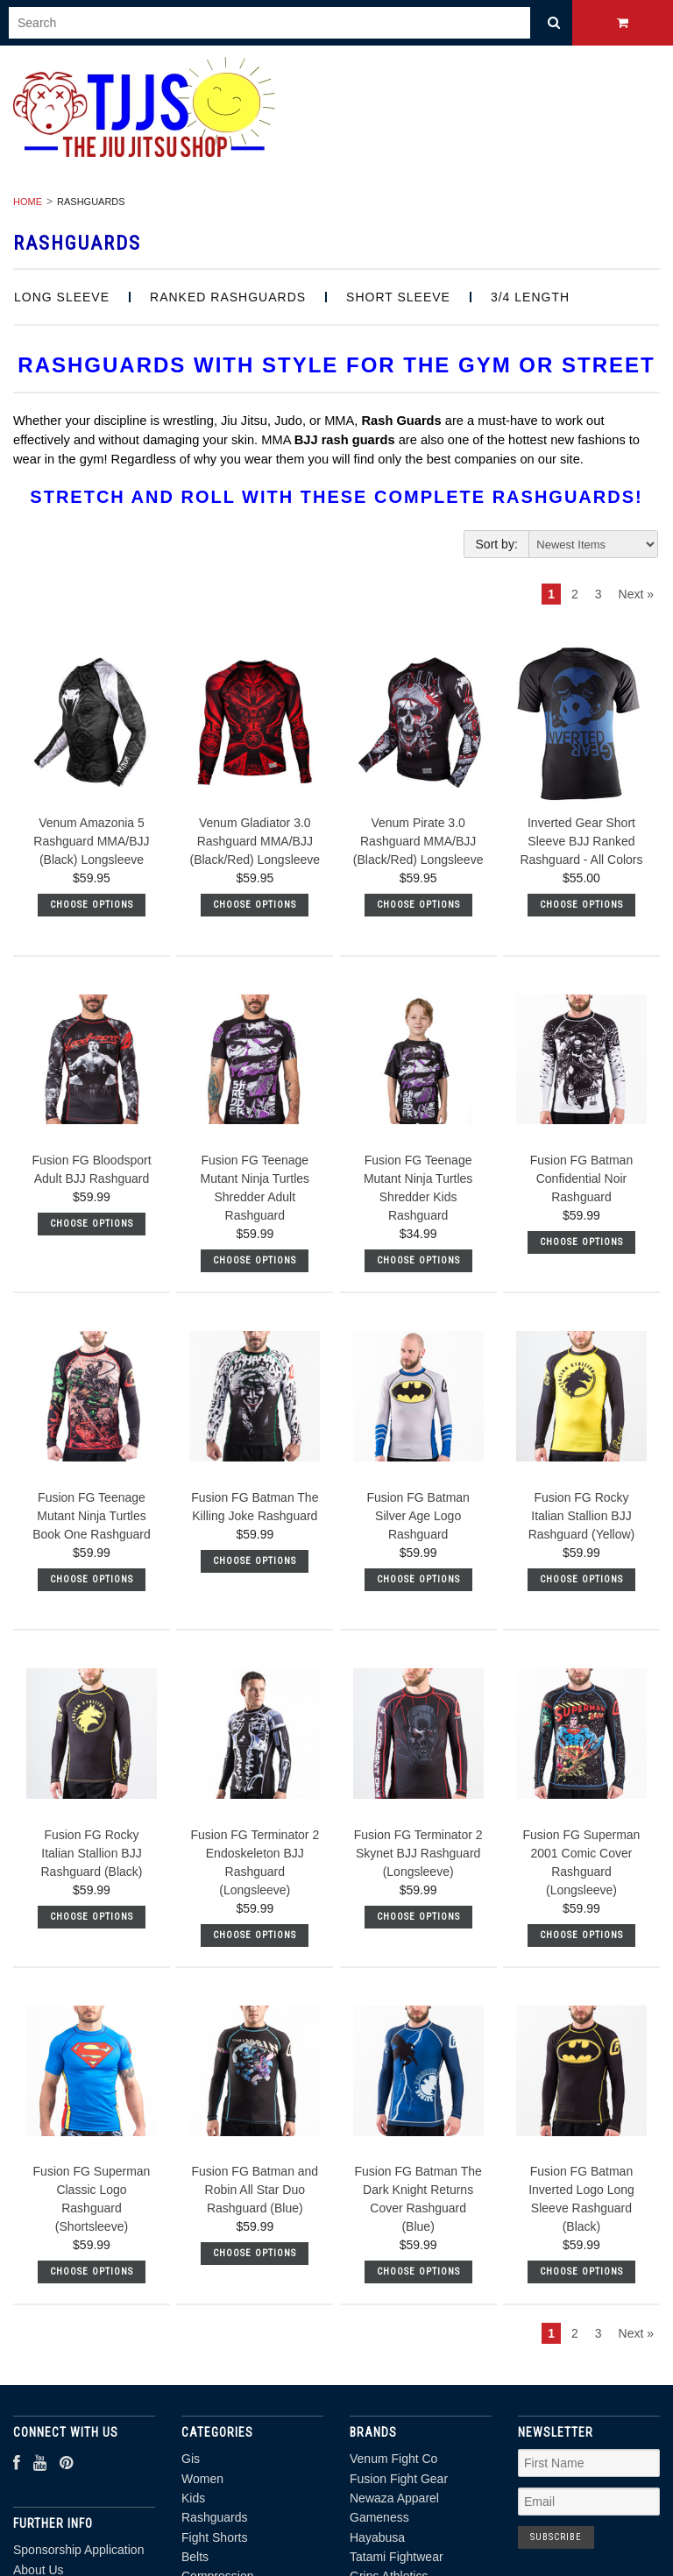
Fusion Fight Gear (399, 2479)
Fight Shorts (214, 2537)
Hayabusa (377, 2537)
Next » (636, 594)
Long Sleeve (62, 297)
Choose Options (91, 904)
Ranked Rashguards (228, 297)
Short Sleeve (398, 297)
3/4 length (530, 297)
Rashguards (214, 2517)
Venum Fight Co (393, 2459)
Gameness (379, 2517)
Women (202, 2479)
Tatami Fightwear (396, 2557)
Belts (195, 2557)
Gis (190, 2459)
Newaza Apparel (394, 2498)
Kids (193, 2498)
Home (27, 201)
